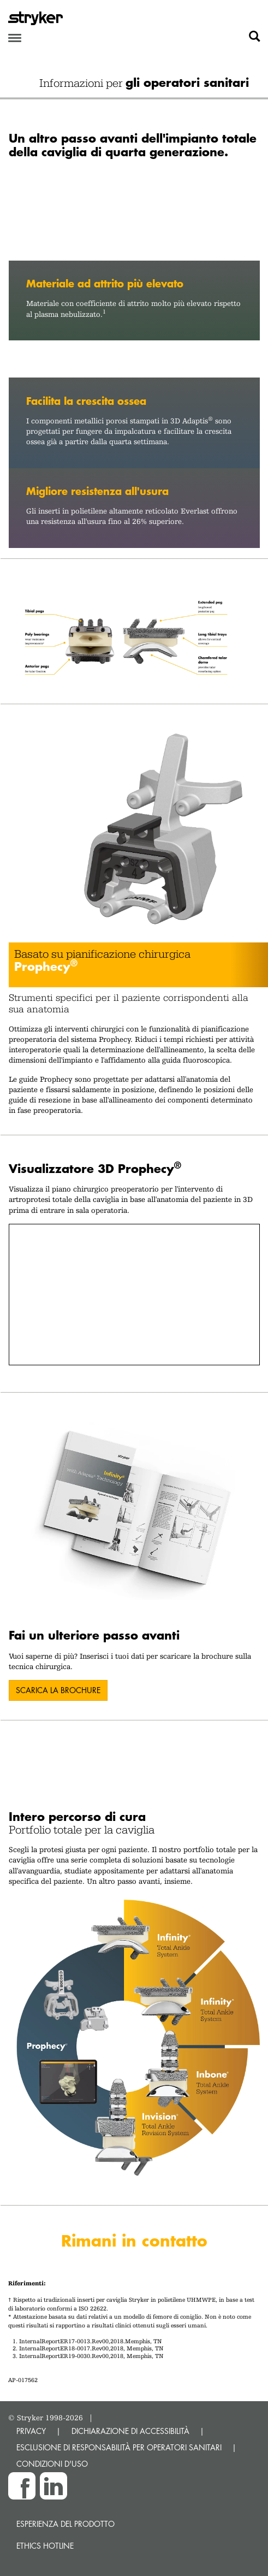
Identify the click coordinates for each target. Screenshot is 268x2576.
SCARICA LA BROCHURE (58, 1690)
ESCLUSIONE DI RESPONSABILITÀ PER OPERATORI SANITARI (119, 2447)
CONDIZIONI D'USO (52, 2464)
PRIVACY (31, 2431)
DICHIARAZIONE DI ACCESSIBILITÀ (130, 2431)
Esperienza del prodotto (65, 2524)
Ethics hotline (45, 2545)
